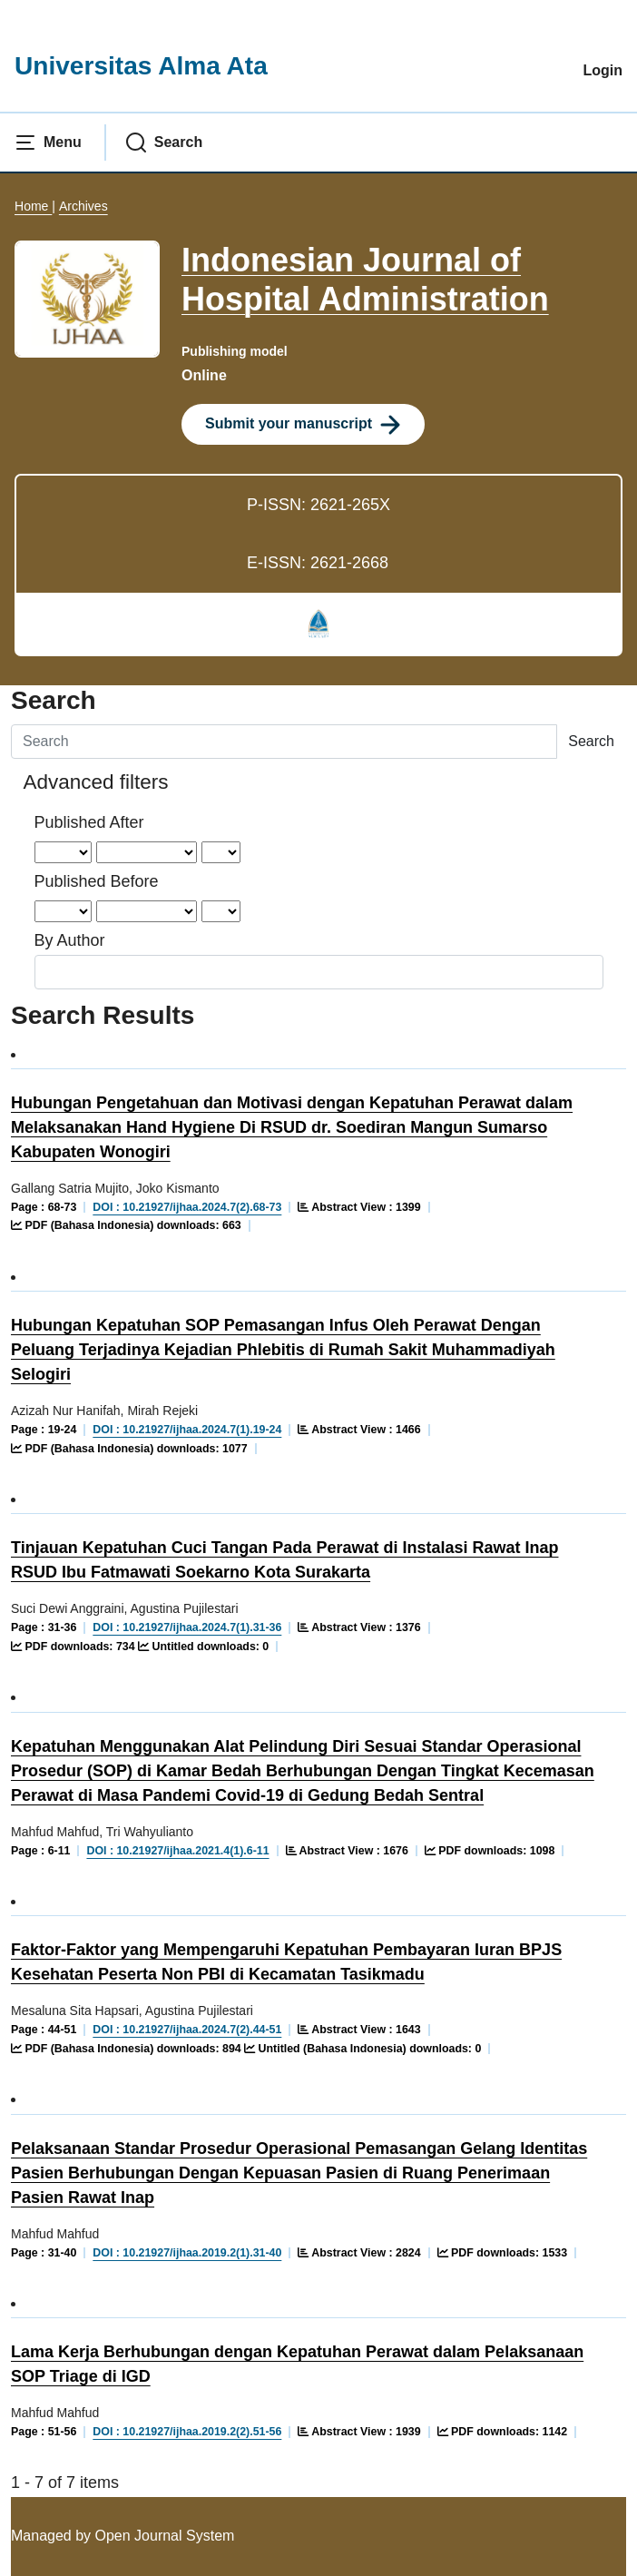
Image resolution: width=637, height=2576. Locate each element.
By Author (69, 940)
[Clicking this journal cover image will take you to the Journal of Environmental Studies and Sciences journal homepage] (87, 298)
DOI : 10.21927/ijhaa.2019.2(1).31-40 (187, 2253)
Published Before (96, 881)
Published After (89, 822)
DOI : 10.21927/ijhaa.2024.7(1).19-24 (187, 1429)
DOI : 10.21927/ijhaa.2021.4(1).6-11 (177, 1850)
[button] (48, 142)
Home (33, 206)
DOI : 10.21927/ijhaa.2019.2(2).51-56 (187, 2431)
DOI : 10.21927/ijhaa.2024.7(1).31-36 (187, 1627)
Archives (83, 206)
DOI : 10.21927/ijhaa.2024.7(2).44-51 (187, 2029)
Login (602, 70)
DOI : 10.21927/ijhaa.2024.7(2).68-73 (187, 1207)
